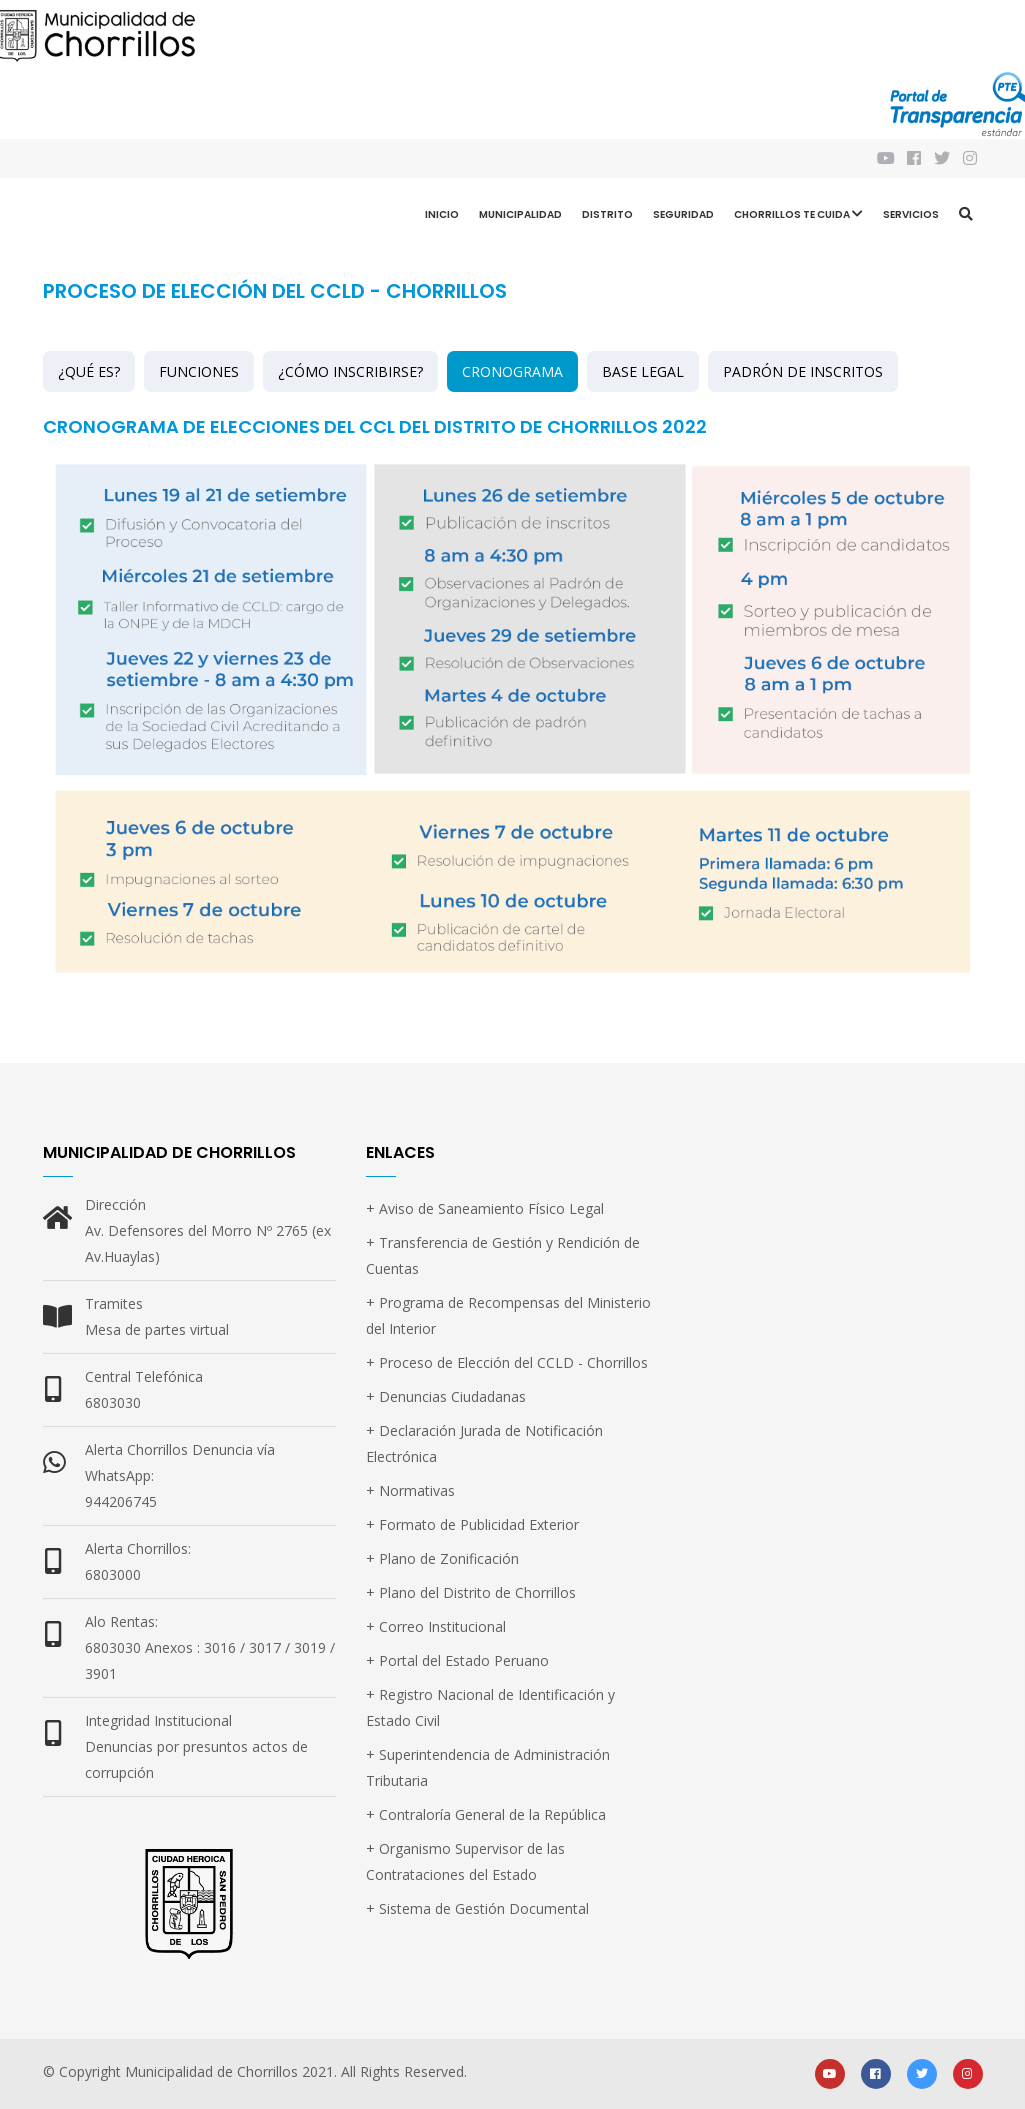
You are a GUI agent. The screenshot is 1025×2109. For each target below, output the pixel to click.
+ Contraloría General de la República (486, 1814)
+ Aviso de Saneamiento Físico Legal (485, 1208)
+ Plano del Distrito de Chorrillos (471, 1592)
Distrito (607, 214)
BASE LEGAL (643, 371)
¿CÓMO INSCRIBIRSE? (350, 371)
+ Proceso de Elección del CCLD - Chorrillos (507, 1362)
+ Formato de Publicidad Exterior (472, 1524)
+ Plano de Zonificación (442, 1558)
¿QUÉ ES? (89, 371)
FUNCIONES (199, 371)
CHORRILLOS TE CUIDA (798, 216)
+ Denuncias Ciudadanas (446, 1396)
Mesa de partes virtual (157, 1329)
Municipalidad (520, 214)
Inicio (442, 214)
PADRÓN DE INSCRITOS (803, 371)
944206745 (121, 1501)
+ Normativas (410, 1490)
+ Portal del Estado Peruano (457, 1660)
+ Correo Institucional (436, 1626)
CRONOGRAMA (512, 371)
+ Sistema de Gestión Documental (477, 1908)
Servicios (911, 214)
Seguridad (683, 214)
